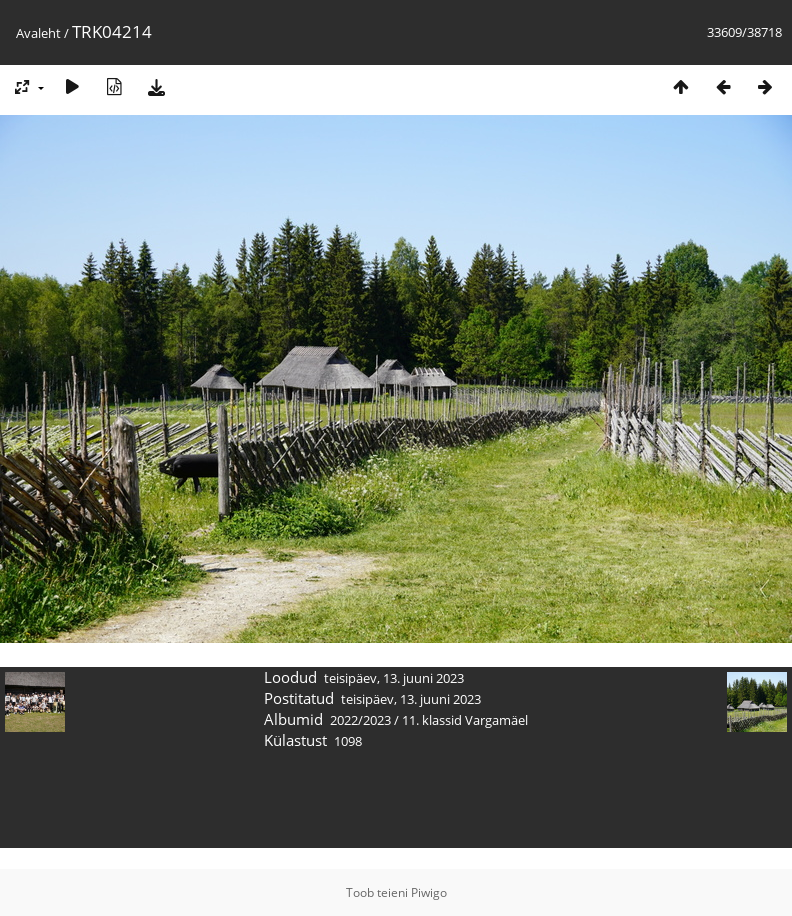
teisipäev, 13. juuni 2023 (394, 678)
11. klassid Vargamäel (465, 720)
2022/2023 (360, 720)
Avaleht (38, 33)
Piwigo (429, 892)
